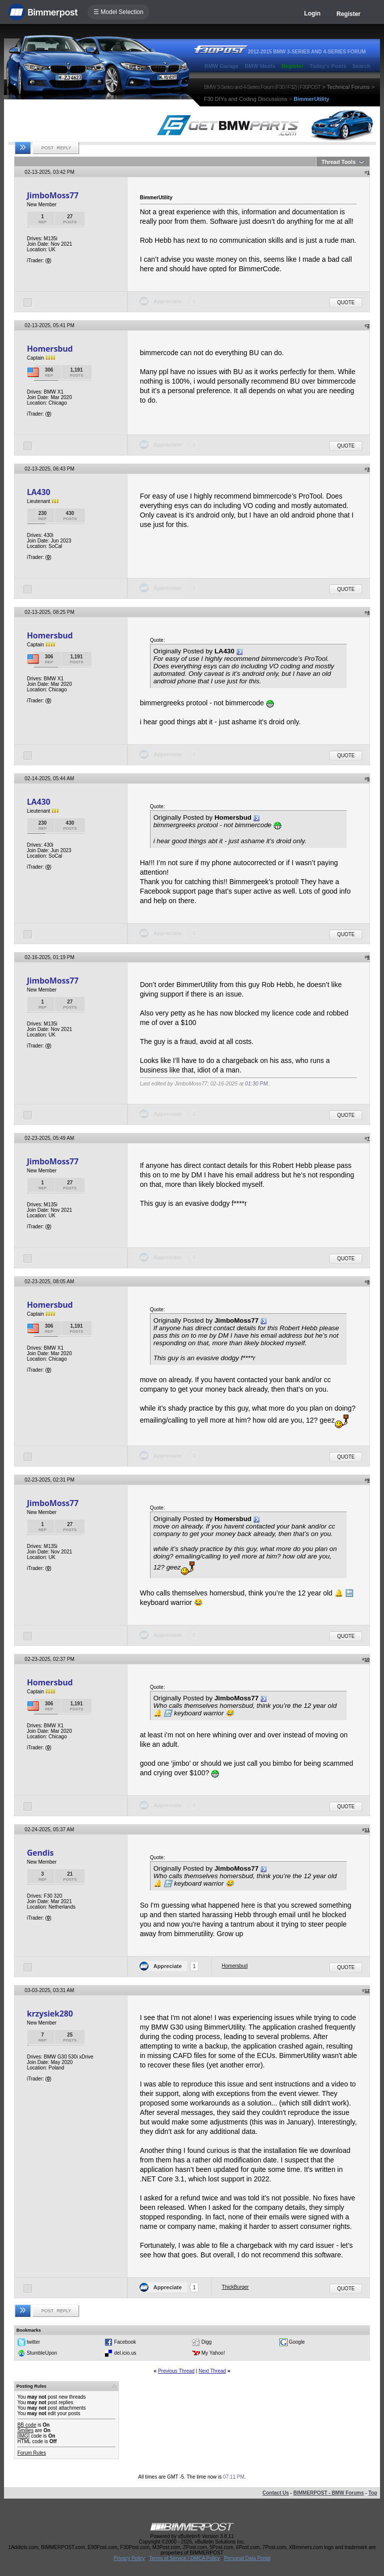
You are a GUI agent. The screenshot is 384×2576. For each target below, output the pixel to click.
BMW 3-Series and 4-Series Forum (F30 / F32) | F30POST (262, 87)
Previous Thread (176, 2371)
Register (348, 13)
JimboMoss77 (52, 195)
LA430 (38, 492)
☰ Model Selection (119, 11)
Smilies (26, 2430)
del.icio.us (125, 2353)
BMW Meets (260, 66)
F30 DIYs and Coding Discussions (246, 99)
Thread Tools (339, 162)
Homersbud (50, 348)
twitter (33, 2342)
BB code (27, 2425)
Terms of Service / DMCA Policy (184, 2558)
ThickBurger (235, 2287)
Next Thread (212, 2371)
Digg (207, 2342)
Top (373, 2493)
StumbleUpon (41, 2353)
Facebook (125, 2342)
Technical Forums (348, 87)
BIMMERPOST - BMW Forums (329, 2493)
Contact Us (275, 2493)
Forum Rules (32, 2453)
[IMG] (24, 2436)
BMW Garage (221, 66)
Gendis (40, 1852)
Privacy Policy (129, 2558)
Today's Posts (328, 66)
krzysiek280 (50, 2013)
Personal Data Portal (247, 2558)
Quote (345, 302)
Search (361, 66)
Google (296, 2342)
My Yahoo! (213, 2353)
